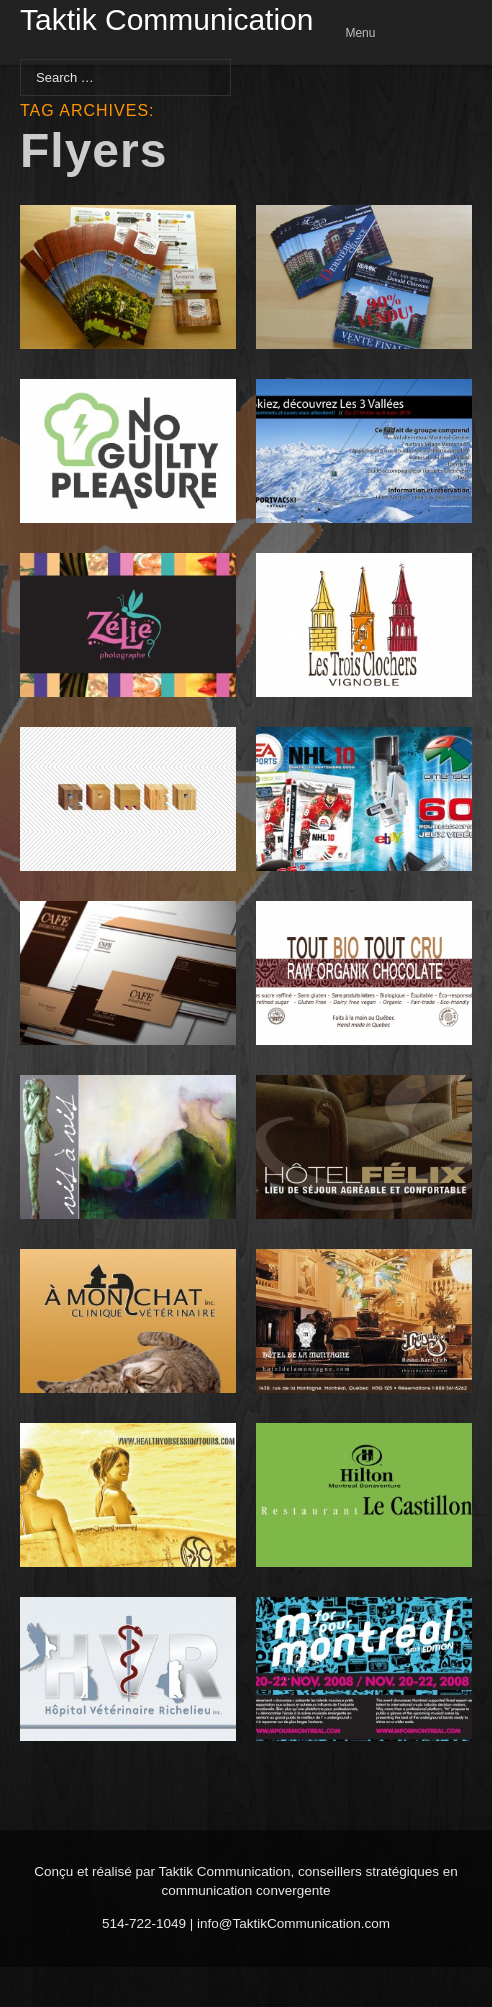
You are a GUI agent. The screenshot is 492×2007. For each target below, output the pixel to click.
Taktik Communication (166, 22)
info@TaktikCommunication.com (293, 1923)
